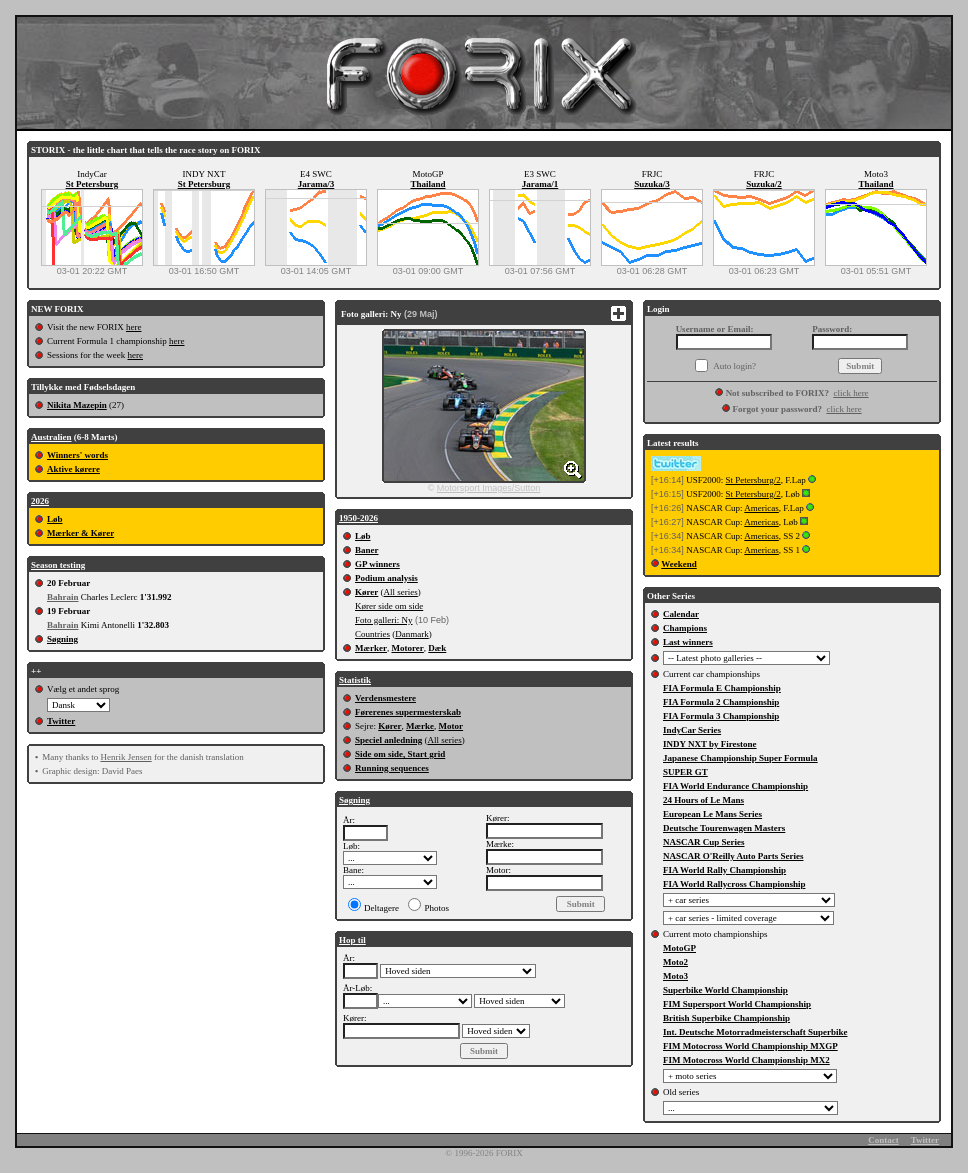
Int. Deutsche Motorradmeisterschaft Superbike (755, 1032)
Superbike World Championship (725, 990)
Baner (367, 550)
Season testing (58, 565)
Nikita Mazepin (77, 405)
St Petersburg (92, 184)
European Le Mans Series (712, 814)
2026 (40, 501)
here (134, 327)
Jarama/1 (540, 184)
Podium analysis (386, 578)
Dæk (437, 648)
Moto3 (675, 976)
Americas (761, 508)
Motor (451, 726)
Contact (883, 1140)
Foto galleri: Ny (384, 620)
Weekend (679, 564)
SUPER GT (685, 772)
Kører (366, 592)
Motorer (407, 648)
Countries (372, 634)
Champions (685, 628)
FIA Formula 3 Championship (721, 716)
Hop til (352, 940)
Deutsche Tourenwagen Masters (724, 828)
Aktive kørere (73, 469)
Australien (51, 437)
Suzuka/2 (764, 184)
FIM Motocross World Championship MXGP (750, 1046)
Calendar (681, 614)
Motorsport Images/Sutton (489, 488)
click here (850, 393)
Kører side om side (389, 606)
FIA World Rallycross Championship (734, 884)
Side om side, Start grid (400, 754)
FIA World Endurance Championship (735, 786)
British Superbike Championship (726, 1018)
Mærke (420, 726)
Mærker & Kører (80, 533)
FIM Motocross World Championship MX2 (746, 1060)
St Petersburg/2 (753, 480)
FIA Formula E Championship (722, 688)
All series (401, 592)
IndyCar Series (692, 730)
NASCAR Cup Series (704, 842)
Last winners (688, 642)
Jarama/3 (316, 184)
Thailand (427, 184)
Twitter (61, 721)
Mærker (371, 648)
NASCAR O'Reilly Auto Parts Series (733, 856)
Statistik (355, 680)
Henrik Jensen (125, 757)
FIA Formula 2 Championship (721, 702)
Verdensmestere (385, 698)
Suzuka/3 (652, 184)
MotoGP (679, 948)
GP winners (377, 564)
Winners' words (77, 455)
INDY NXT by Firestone (710, 744)
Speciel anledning (388, 740)
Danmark (412, 634)
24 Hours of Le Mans (703, 800)
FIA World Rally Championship (724, 870)
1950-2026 (358, 518)
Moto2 (675, 962)
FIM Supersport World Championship (737, 1004)
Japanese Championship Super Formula (740, 758)
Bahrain (63, 597)
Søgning (62, 639)
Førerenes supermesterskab (408, 712)
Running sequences (392, 768)
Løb (55, 519)
